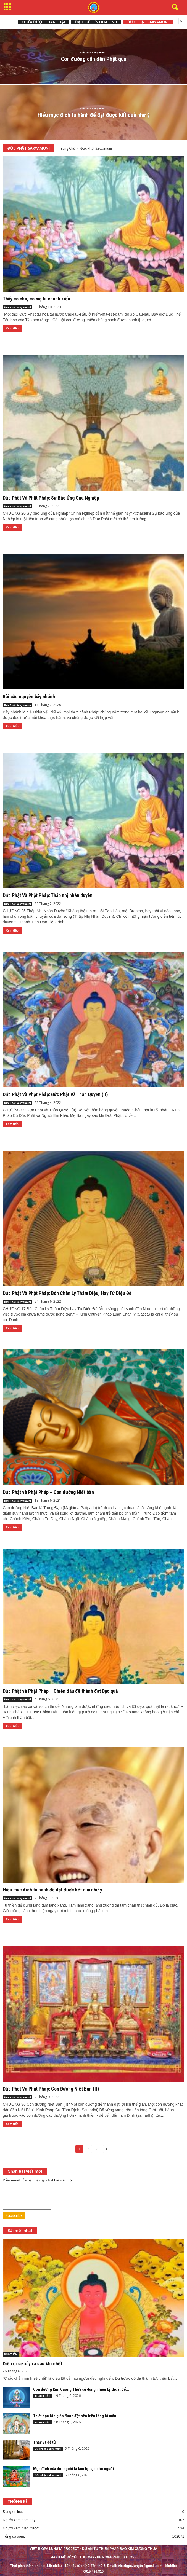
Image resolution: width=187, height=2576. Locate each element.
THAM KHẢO (43, 2396)
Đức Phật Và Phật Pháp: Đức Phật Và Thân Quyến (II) (55, 1094)
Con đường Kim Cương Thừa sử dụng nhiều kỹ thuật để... (81, 2389)
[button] (174, 7)
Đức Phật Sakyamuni (148, 22)
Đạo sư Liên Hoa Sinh (96, 22)
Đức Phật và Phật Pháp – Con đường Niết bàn (48, 1492)
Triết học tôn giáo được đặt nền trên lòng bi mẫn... (76, 2415)
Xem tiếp (12, 328)
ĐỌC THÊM (10, 2354)
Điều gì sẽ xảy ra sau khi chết (32, 2363)
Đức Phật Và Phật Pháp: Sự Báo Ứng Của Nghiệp (51, 498)
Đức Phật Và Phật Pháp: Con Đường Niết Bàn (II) (51, 2089)
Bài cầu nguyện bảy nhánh (29, 696)
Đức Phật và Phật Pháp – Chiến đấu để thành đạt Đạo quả (60, 1691)
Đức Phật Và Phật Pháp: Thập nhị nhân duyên (48, 895)
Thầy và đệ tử (44, 2442)
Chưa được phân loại (43, 22)
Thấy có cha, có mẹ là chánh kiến (36, 299)
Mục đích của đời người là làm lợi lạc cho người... (75, 2468)
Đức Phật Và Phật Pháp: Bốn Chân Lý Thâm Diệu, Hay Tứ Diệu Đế (67, 1293)
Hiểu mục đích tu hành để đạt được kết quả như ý (52, 1890)
